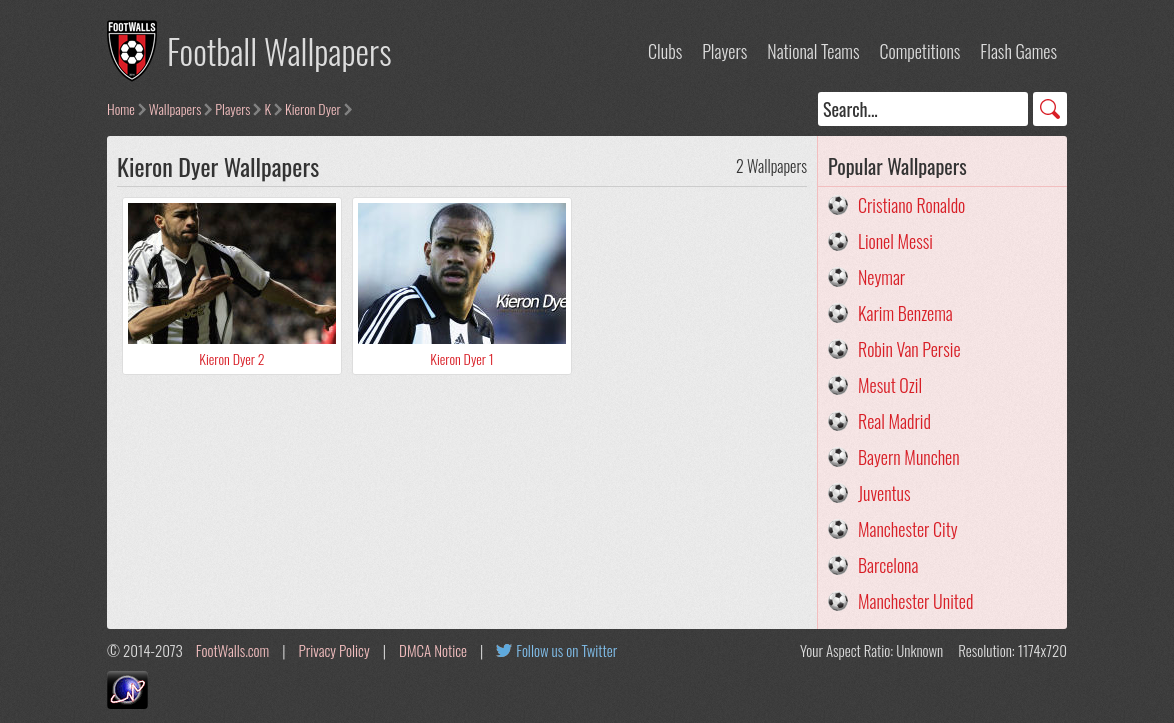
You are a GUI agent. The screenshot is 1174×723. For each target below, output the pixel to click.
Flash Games (1018, 51)
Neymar (881, 277)
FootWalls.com (232, 650)
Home (121, 108)
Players (724, 51)
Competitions (919, 51)
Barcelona (888, 565)
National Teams (813, 51)
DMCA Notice (433, 650)
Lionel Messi (895, 241)
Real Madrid (894, 421)
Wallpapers (175, 108)
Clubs (665, 51)
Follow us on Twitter (566, 650)
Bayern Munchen (909, 457)
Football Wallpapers (279, 50)
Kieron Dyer (313, 108)
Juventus (884, 493)
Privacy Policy (334, 650)
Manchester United (915, 601)
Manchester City (908, 529)
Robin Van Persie (909, 349)
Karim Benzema (905, 313)
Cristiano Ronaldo (911, 205)
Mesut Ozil (890, 385)
